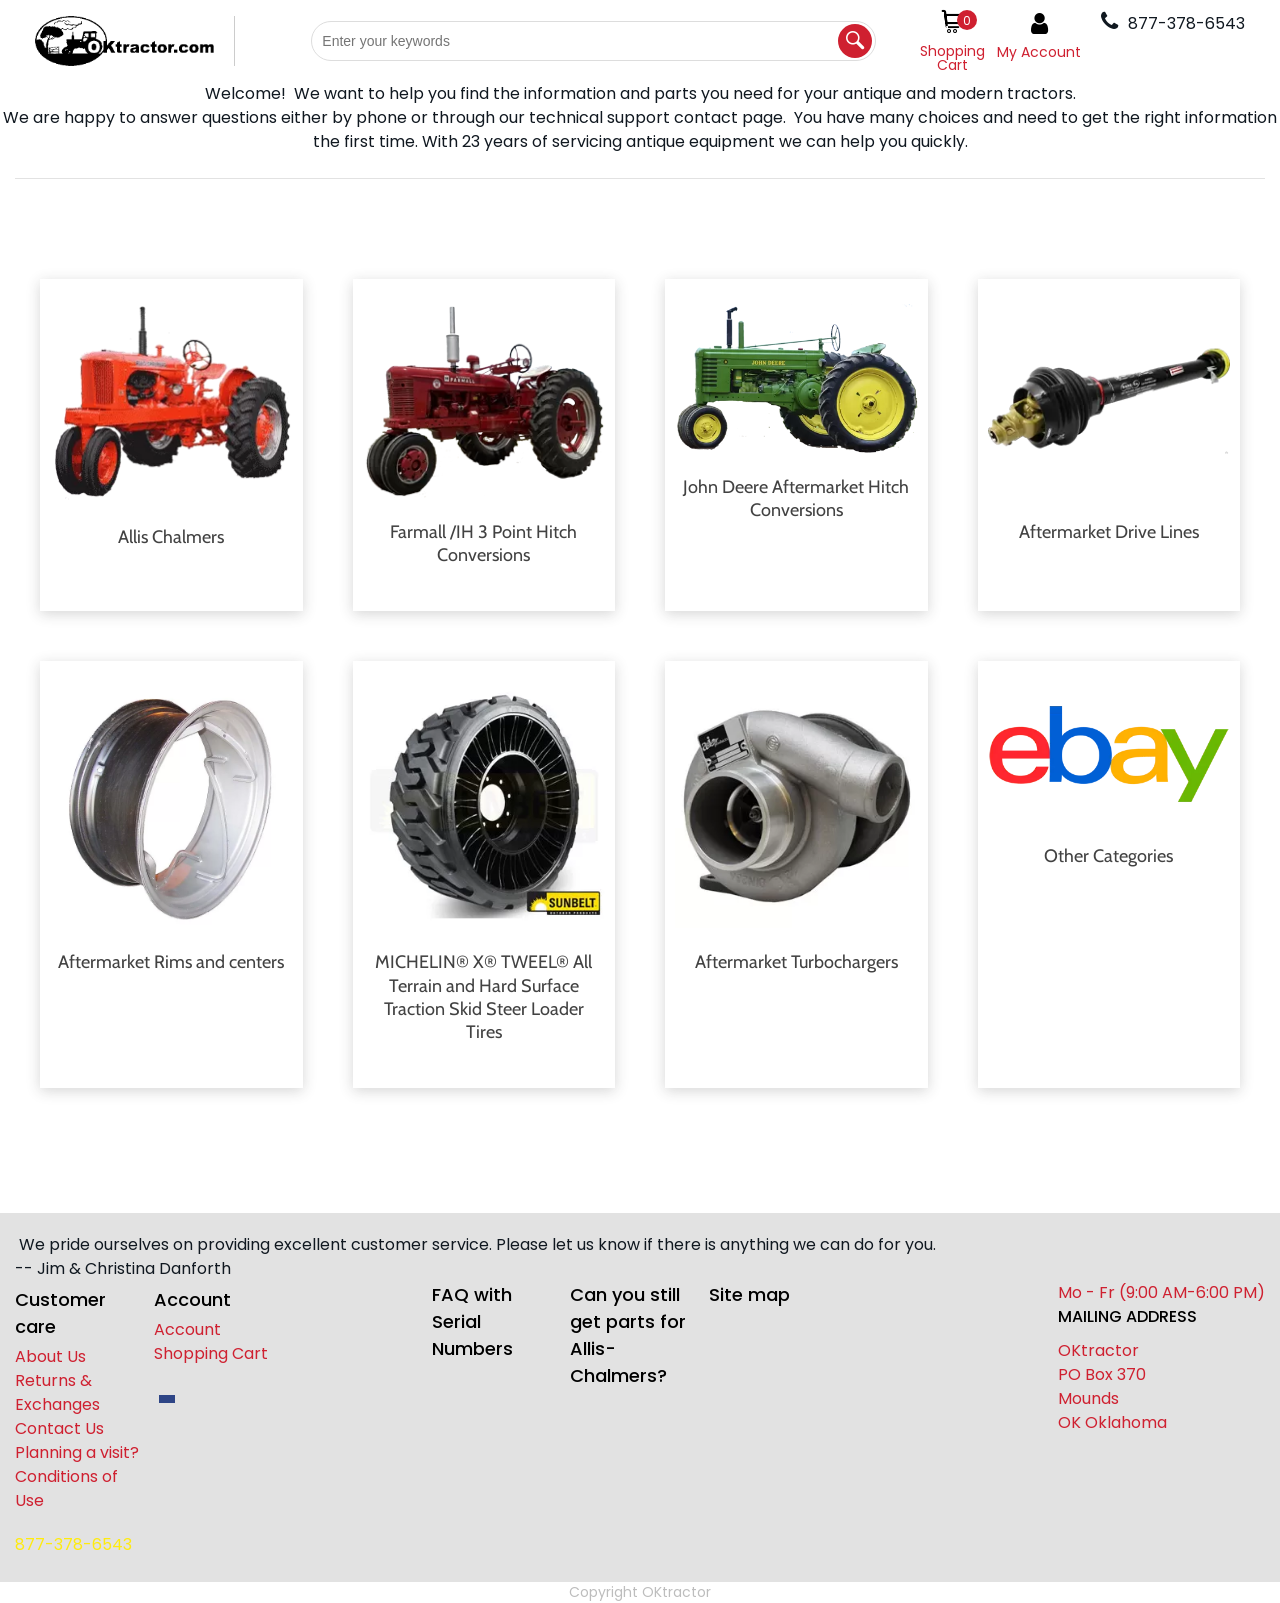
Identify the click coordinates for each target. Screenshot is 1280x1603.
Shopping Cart (211, 1353)
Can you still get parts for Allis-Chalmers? (628, 1335)
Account (187, 1329)
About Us (50, 1356)
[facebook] (167, 1399)
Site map (749, 1294)
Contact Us (59, 1428)
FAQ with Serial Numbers (472, 1321)
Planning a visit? (77, 1452)
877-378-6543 (73, 1544)
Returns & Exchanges (57, 1392)
